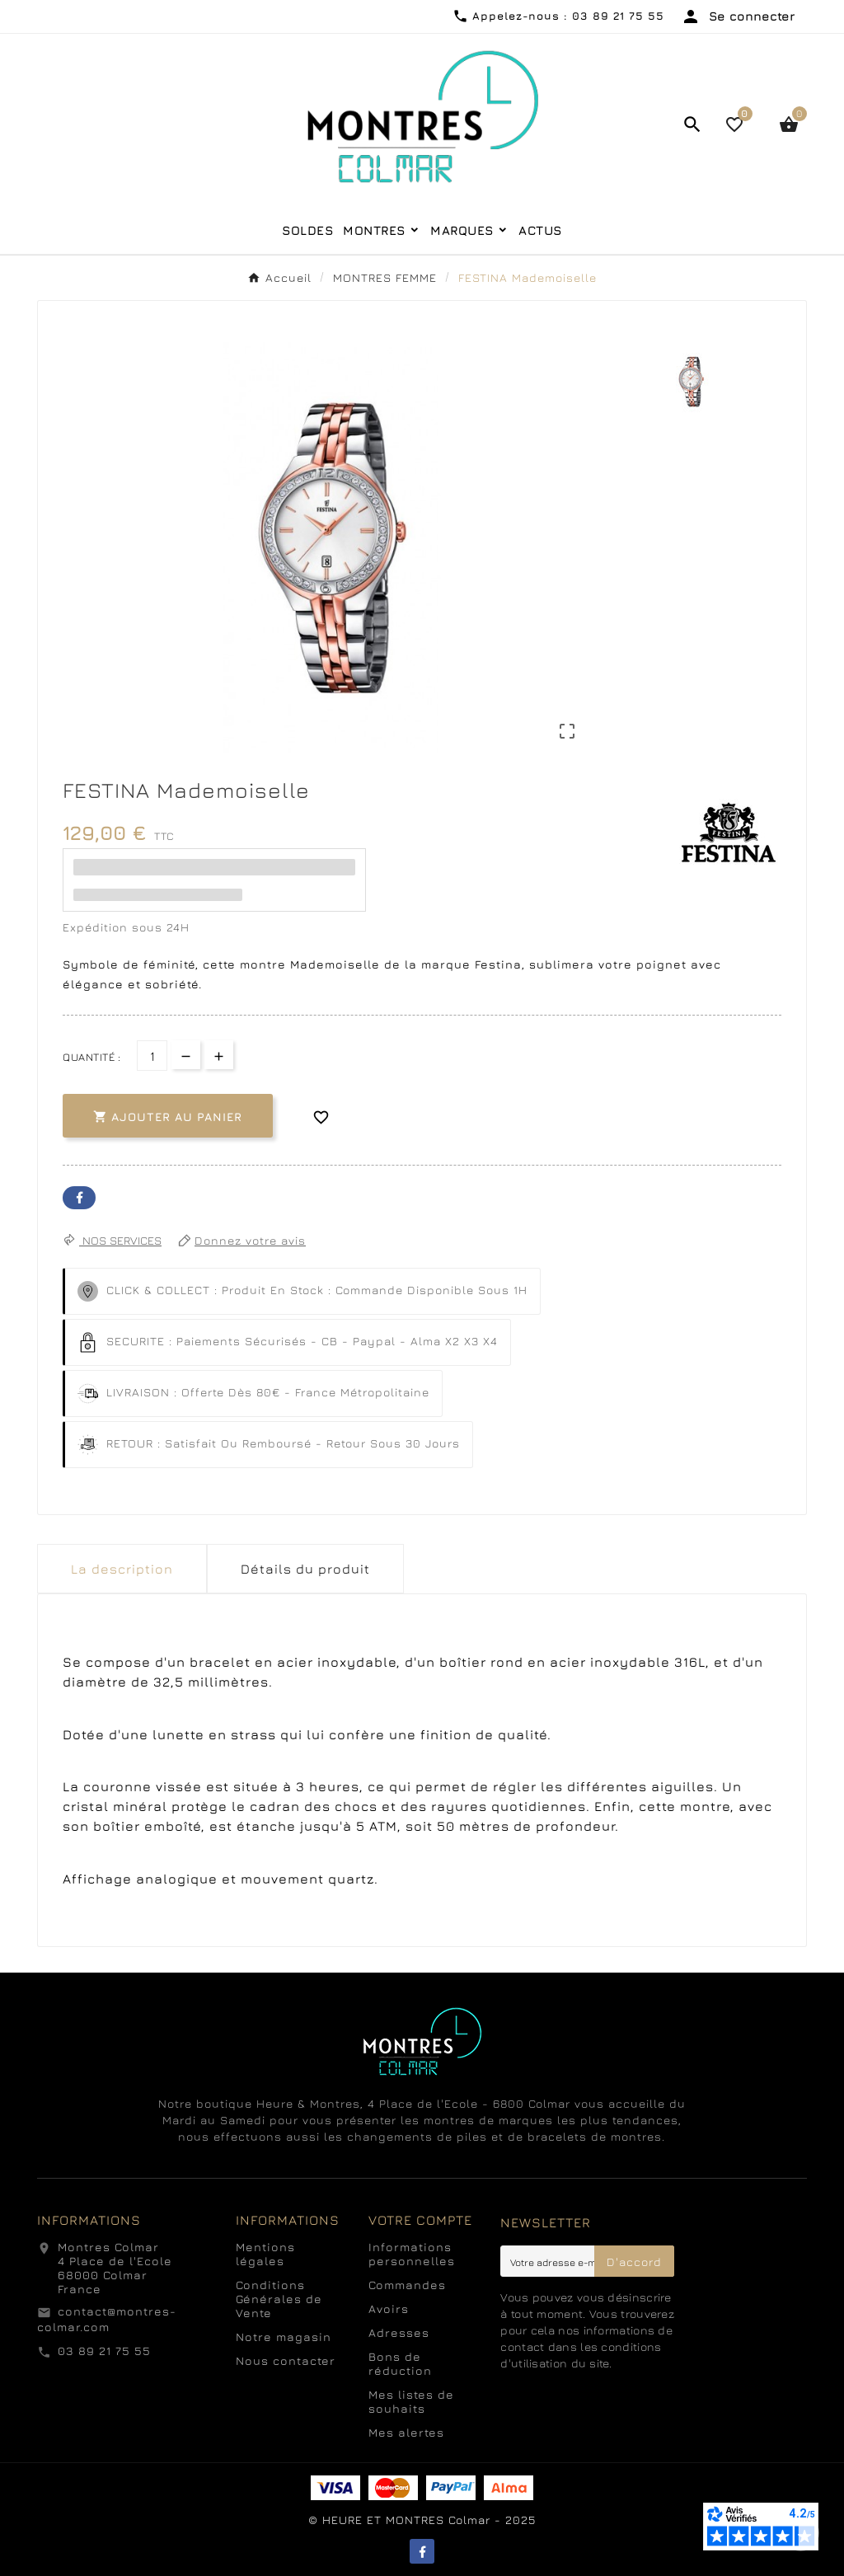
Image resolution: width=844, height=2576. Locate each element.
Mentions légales (265, 2254)
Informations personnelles (411, 2254)
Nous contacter (285, 2360)
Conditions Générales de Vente (279, 2299)
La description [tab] (122, 1568)
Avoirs (388, 2309)
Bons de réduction (400, 2363)
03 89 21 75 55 (104, 2351)
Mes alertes (406, 2432)
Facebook (79, 1197)
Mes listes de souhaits (411, 2401)
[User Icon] (738, 16)
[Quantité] (152, 1055)
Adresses (398, 2332)
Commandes (407, 2285)
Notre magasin (283, 2337)
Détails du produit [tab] (305, 1568)
